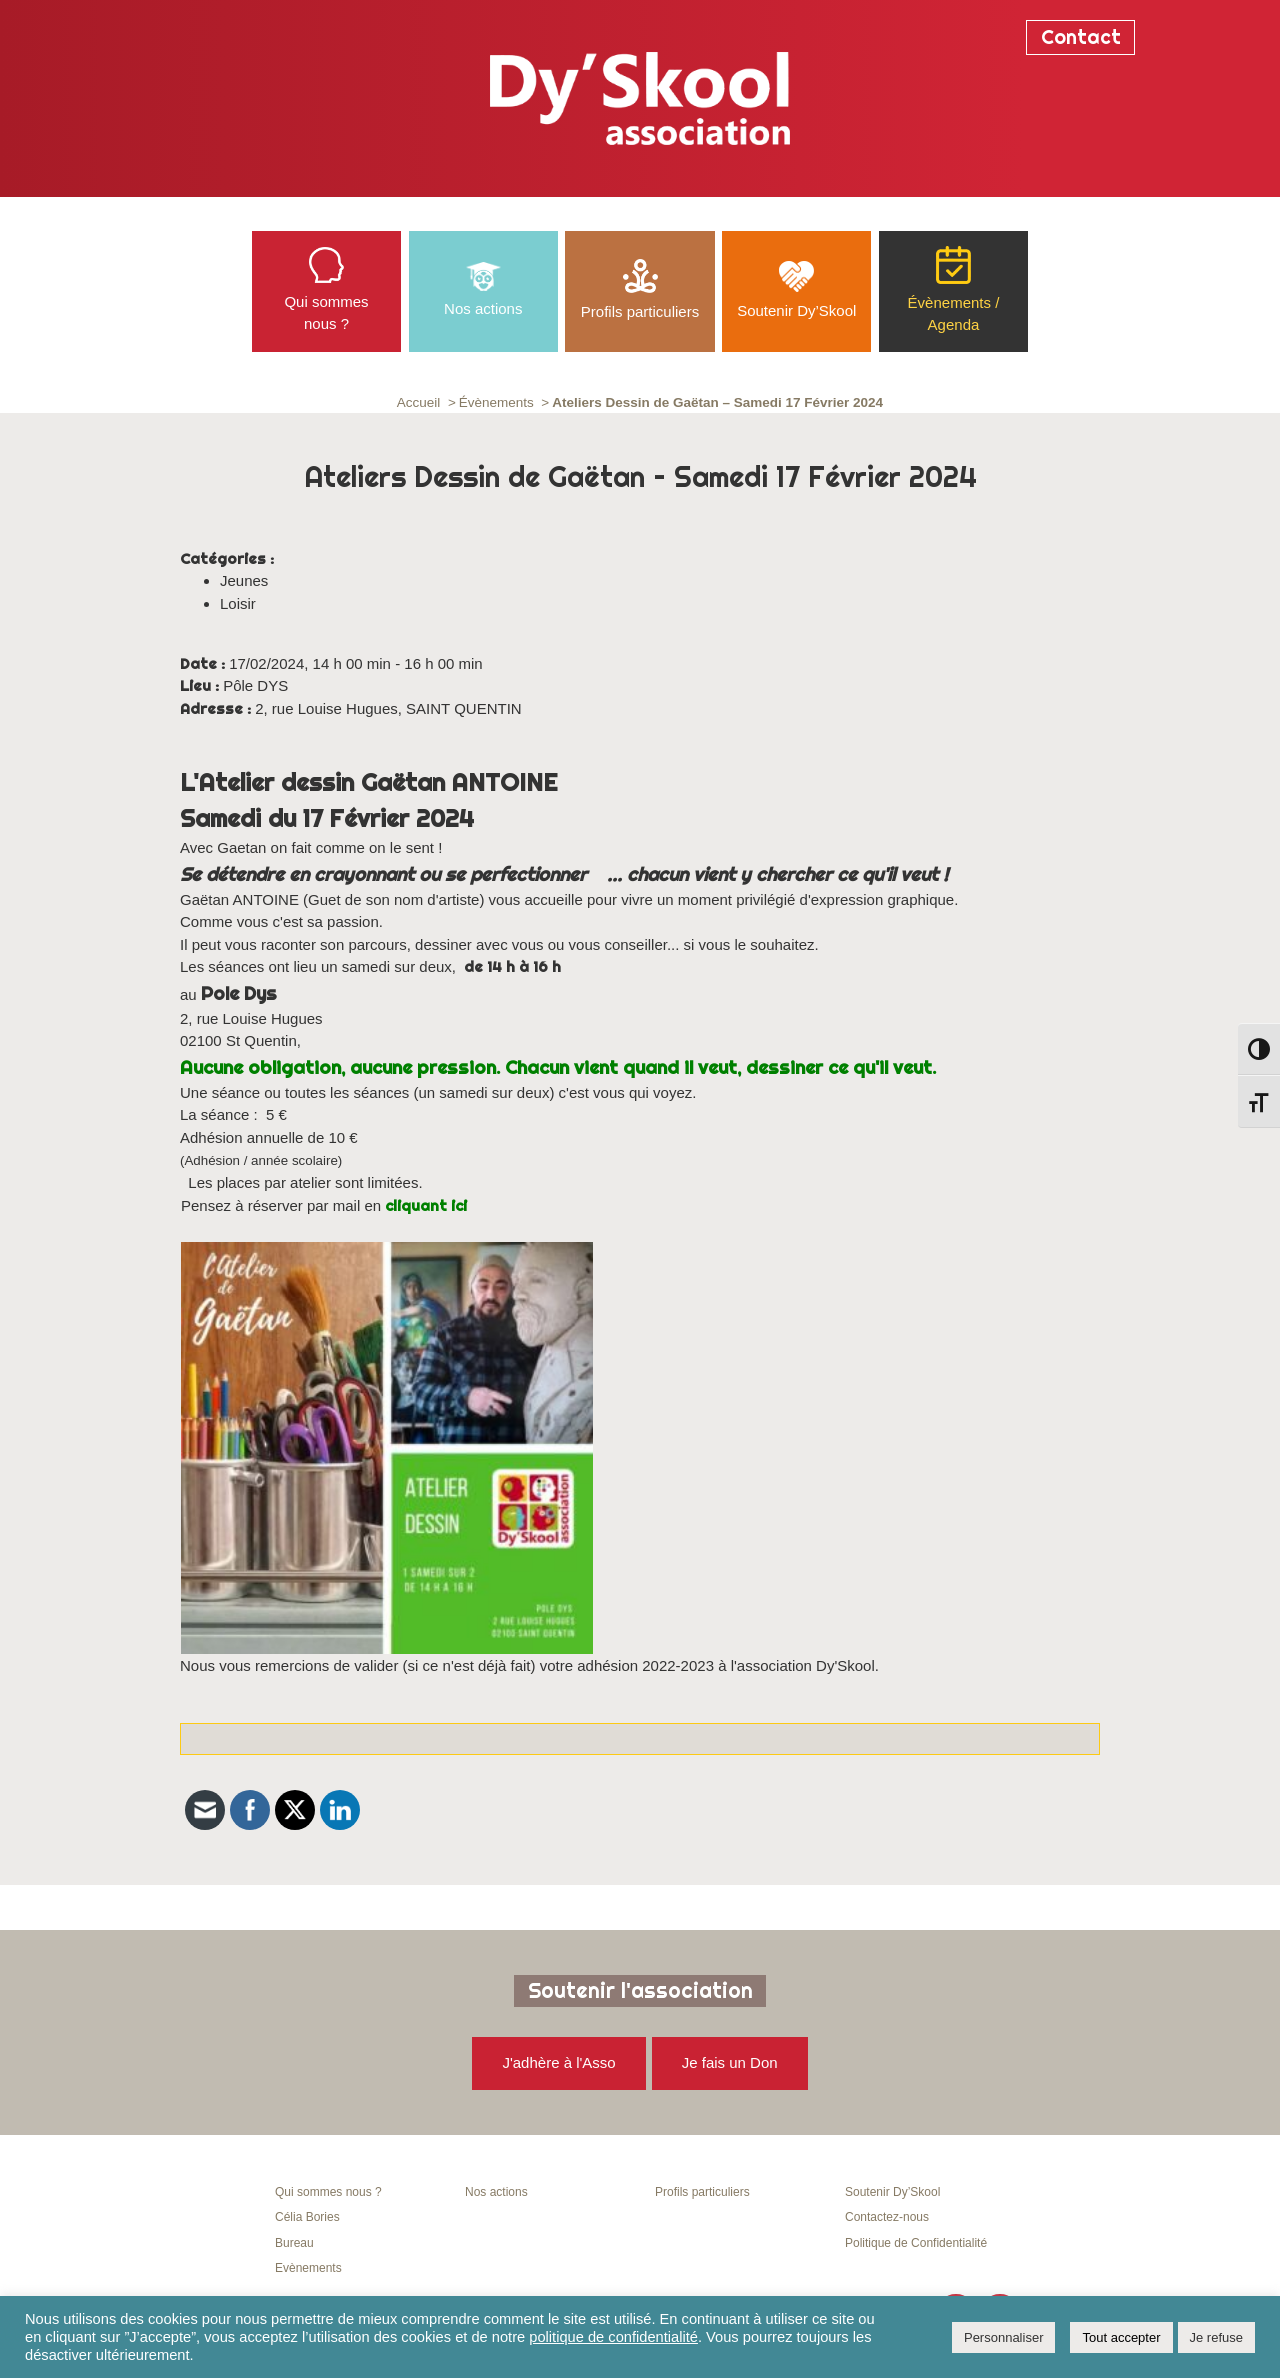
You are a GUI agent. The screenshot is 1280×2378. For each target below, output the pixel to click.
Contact (1081, 37)
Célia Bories (307, 2217)
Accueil (419, 402)
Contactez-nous (887, 2217)
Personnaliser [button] (1004, 2337)
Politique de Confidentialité (916, 2243)
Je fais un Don (730, 2062)
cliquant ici (426, 1205)
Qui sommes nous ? (328, 2192)
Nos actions (496, 2192)
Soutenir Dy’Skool (892, 2192)
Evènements (308, 2268)
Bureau (294, 2243)
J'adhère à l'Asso (558, 2062)
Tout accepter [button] (1121, 2337)
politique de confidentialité (613, 2337)
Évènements (496, 402)
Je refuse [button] (1216, 2337)
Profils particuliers (702, 2192)
